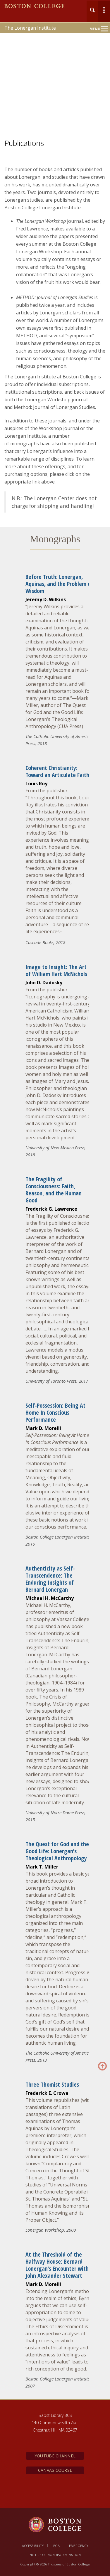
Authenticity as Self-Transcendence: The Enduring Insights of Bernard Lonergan (50, 1578)
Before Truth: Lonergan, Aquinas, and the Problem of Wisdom (59, 584)
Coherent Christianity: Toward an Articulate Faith (57, 771)
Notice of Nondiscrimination (55, 2555)
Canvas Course (55, 2470)
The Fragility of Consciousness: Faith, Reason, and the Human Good (53, 1189)
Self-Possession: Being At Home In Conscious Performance (55, 1412)
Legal (56, 2545)
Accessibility (33, 2545)
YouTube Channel (55, 2456)
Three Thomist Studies (52, 2084)
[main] (55, 1286)
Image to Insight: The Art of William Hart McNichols (56, 970)
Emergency (78, 2545)
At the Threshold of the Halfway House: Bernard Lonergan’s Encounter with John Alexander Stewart (57, 2265)
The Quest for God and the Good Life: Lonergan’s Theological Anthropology (57, 1851)
